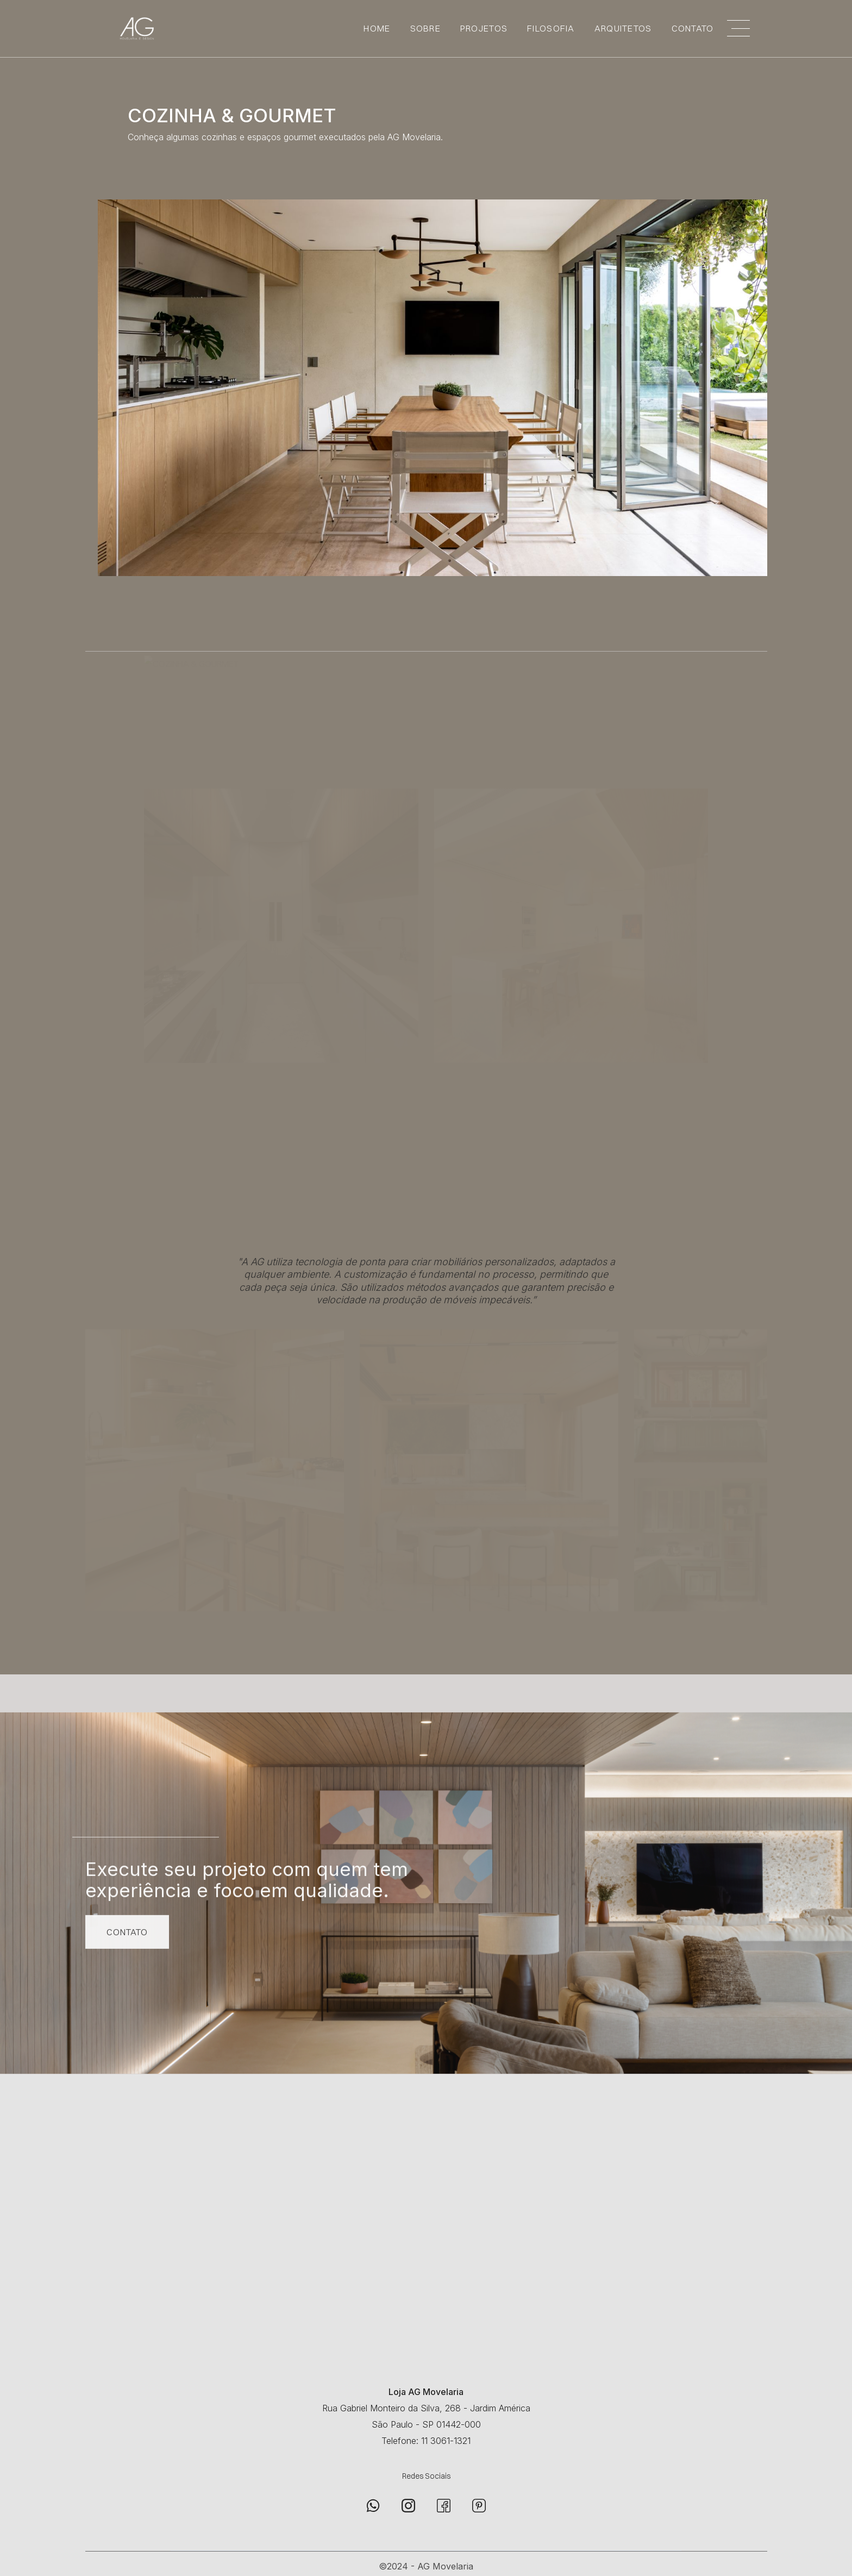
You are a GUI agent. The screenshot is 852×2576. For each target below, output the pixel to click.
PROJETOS (484, 28)
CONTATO (693, 28)
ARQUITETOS (623, 28)
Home (377, 28)
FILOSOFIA (551, 28)
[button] (738, 28)
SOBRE (425, 28)
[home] (131, 28)
